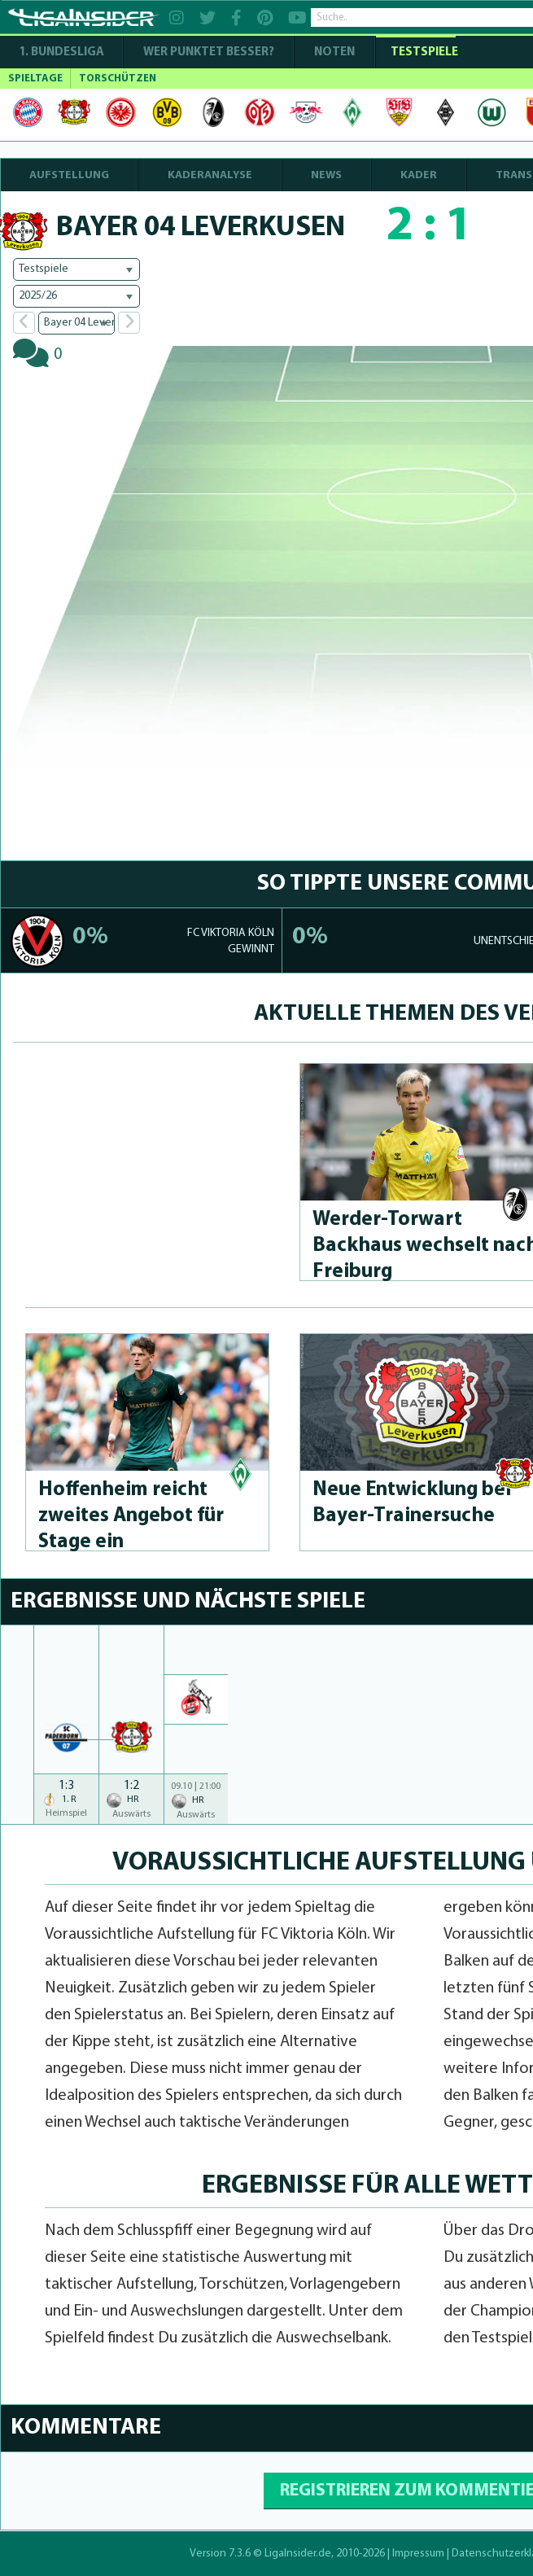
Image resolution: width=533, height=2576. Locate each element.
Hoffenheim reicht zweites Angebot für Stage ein (131, 1516)
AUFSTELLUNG (69, 175)
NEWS (326, 175)
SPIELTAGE (35, 78)
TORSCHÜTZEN (117, 78)
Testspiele (423, 52)
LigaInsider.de (297, 2554)
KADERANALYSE (210, 175)
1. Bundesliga (61, 52)
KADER (418, 175)
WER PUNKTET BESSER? (208, 52)
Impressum (418, 2554)
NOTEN (334, 52)
